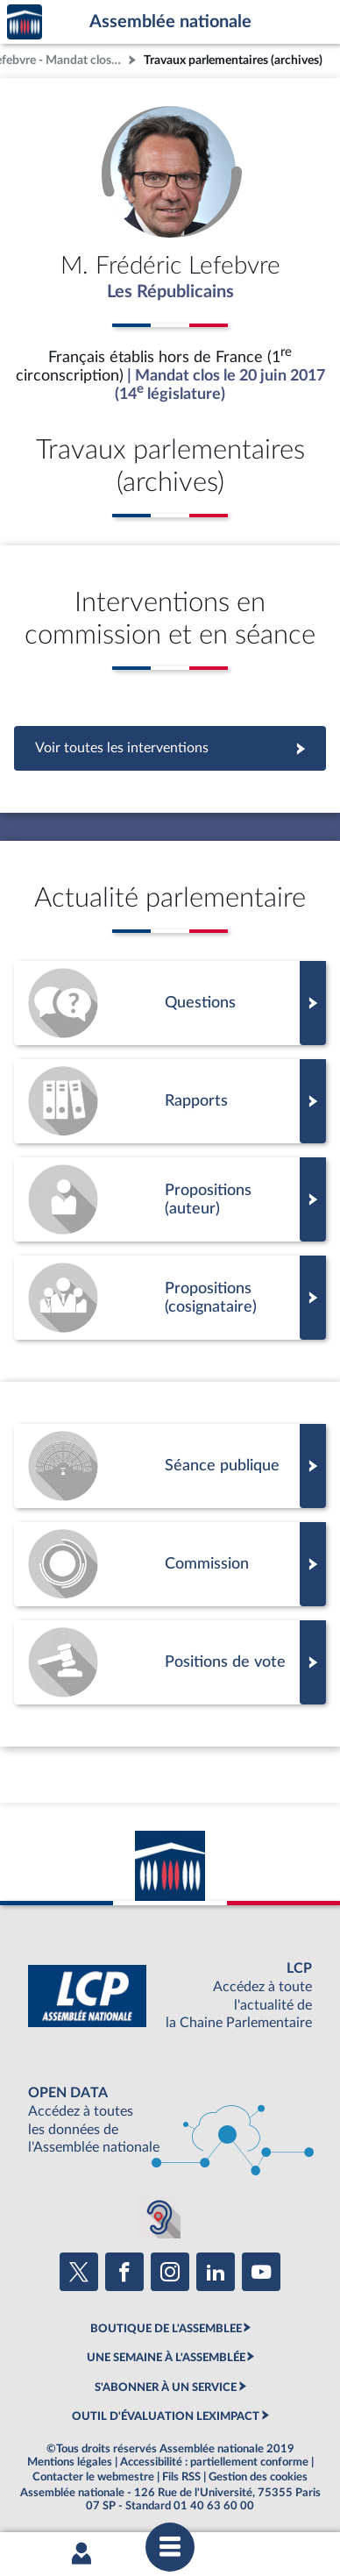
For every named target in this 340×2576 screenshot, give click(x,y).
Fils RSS (181, 2477)
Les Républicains (170, 292)
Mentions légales (69, 2462)
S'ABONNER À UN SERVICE (166, 2387)
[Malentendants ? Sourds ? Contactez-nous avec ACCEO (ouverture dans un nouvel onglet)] (159, 2217)
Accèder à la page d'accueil (24, 22)
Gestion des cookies (258, 2477)
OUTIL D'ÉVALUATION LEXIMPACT (165, 2416)
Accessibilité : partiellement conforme (214, 2462)
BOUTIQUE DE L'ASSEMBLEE (166, 2328)
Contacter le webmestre (93, 2477)
